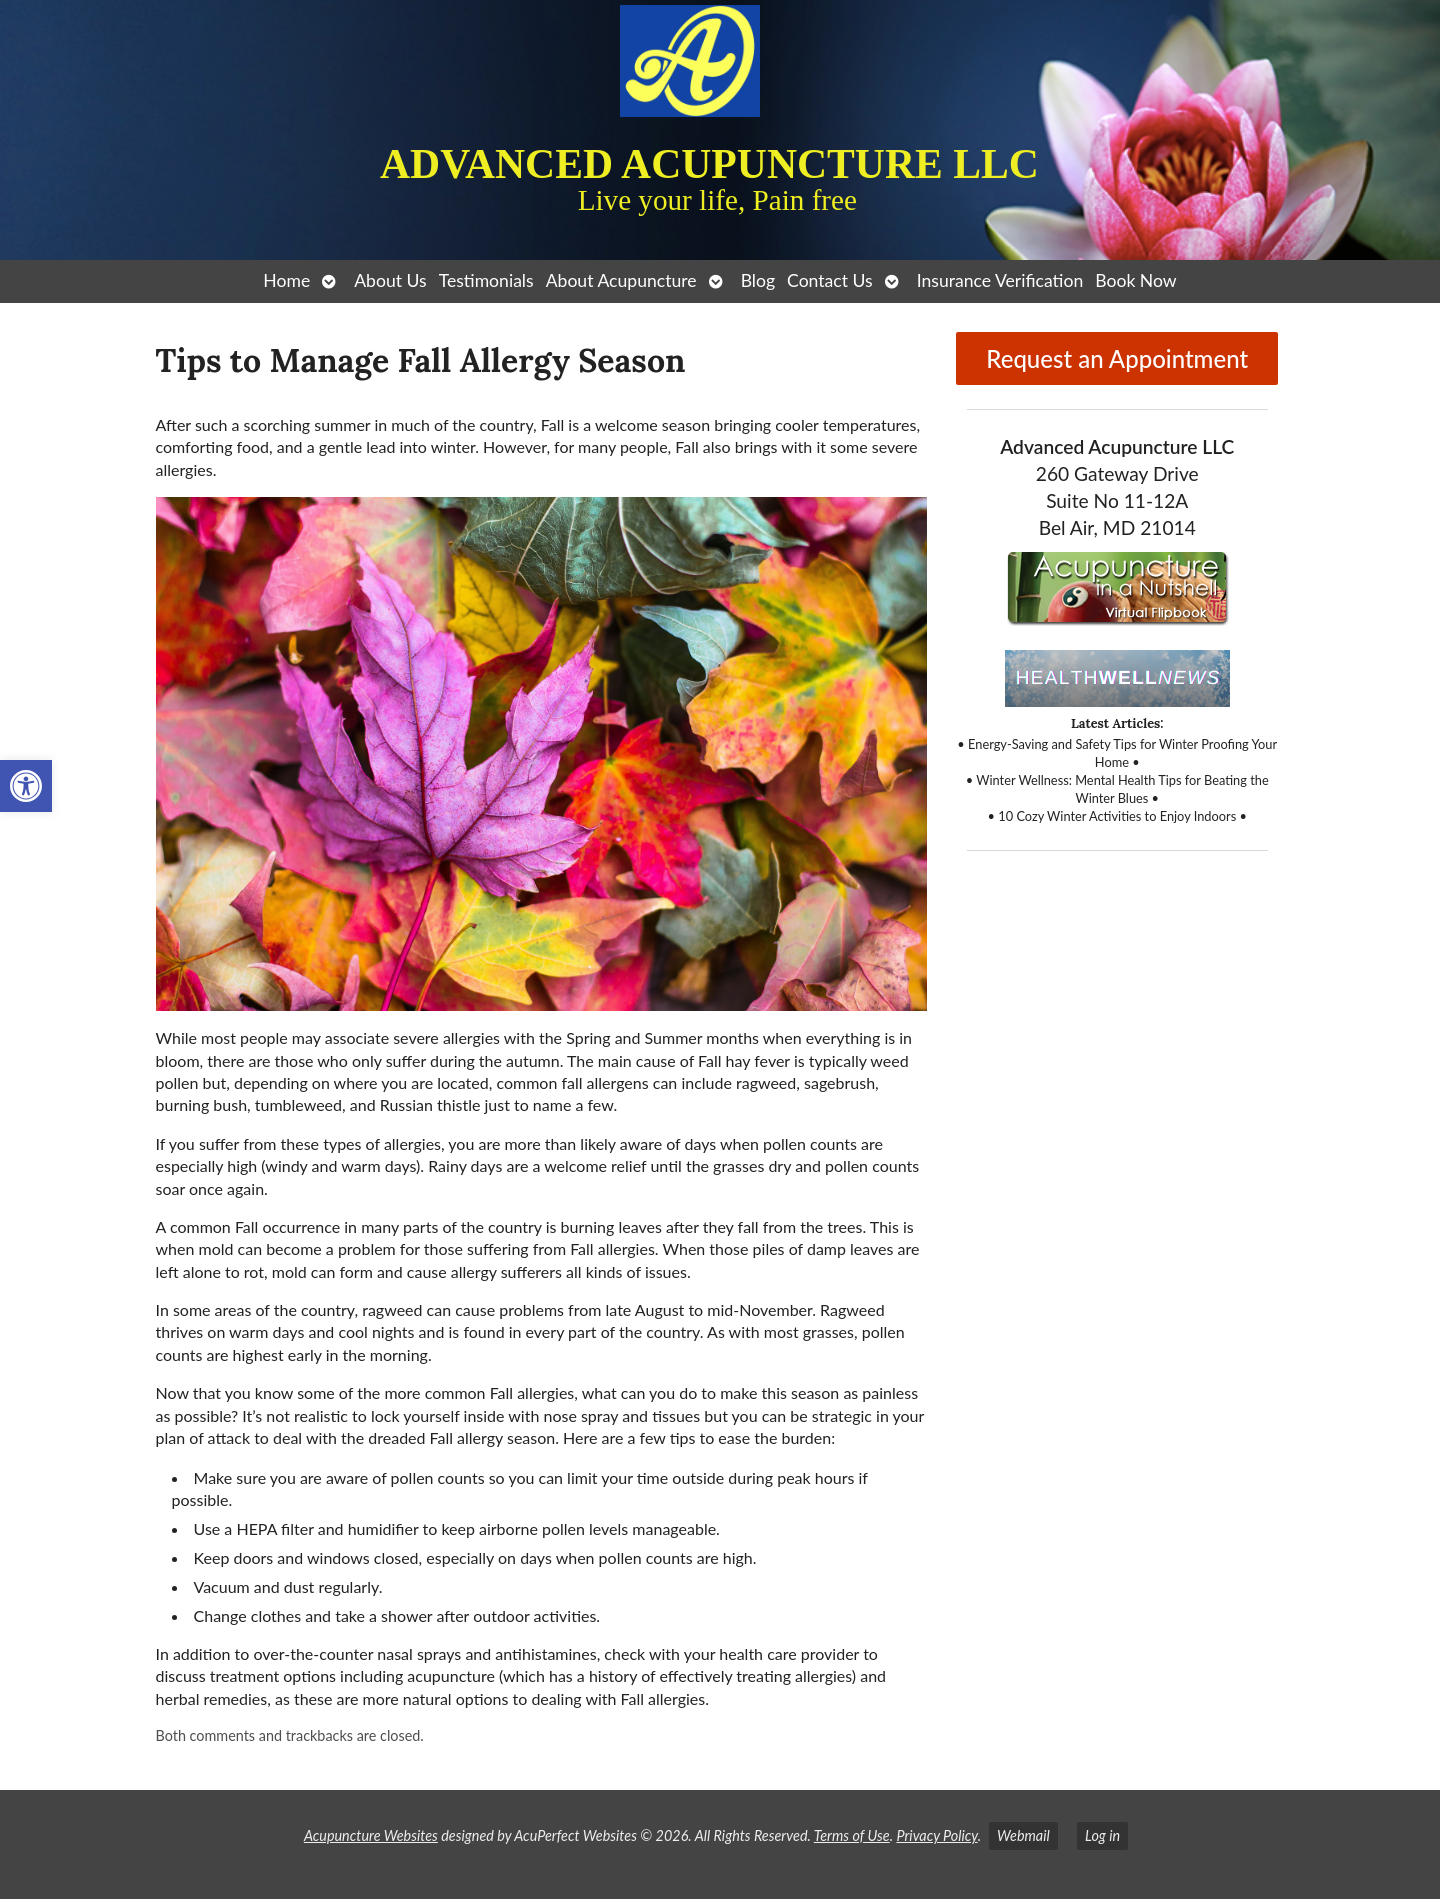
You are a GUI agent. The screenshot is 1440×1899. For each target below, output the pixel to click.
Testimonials (486, 280)
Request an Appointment (1117, 358)
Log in (1102, 1835)
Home (286, 280)
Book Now (1135, 280)
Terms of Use (852, 1835)
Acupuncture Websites (371, 1835)
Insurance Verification (1000, 280)
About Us (390, 280)
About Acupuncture (621, 280)
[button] (26, 786)
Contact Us (830, 280)
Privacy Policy (936, 1835)
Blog (758, 280)
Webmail (1023, 1835)
